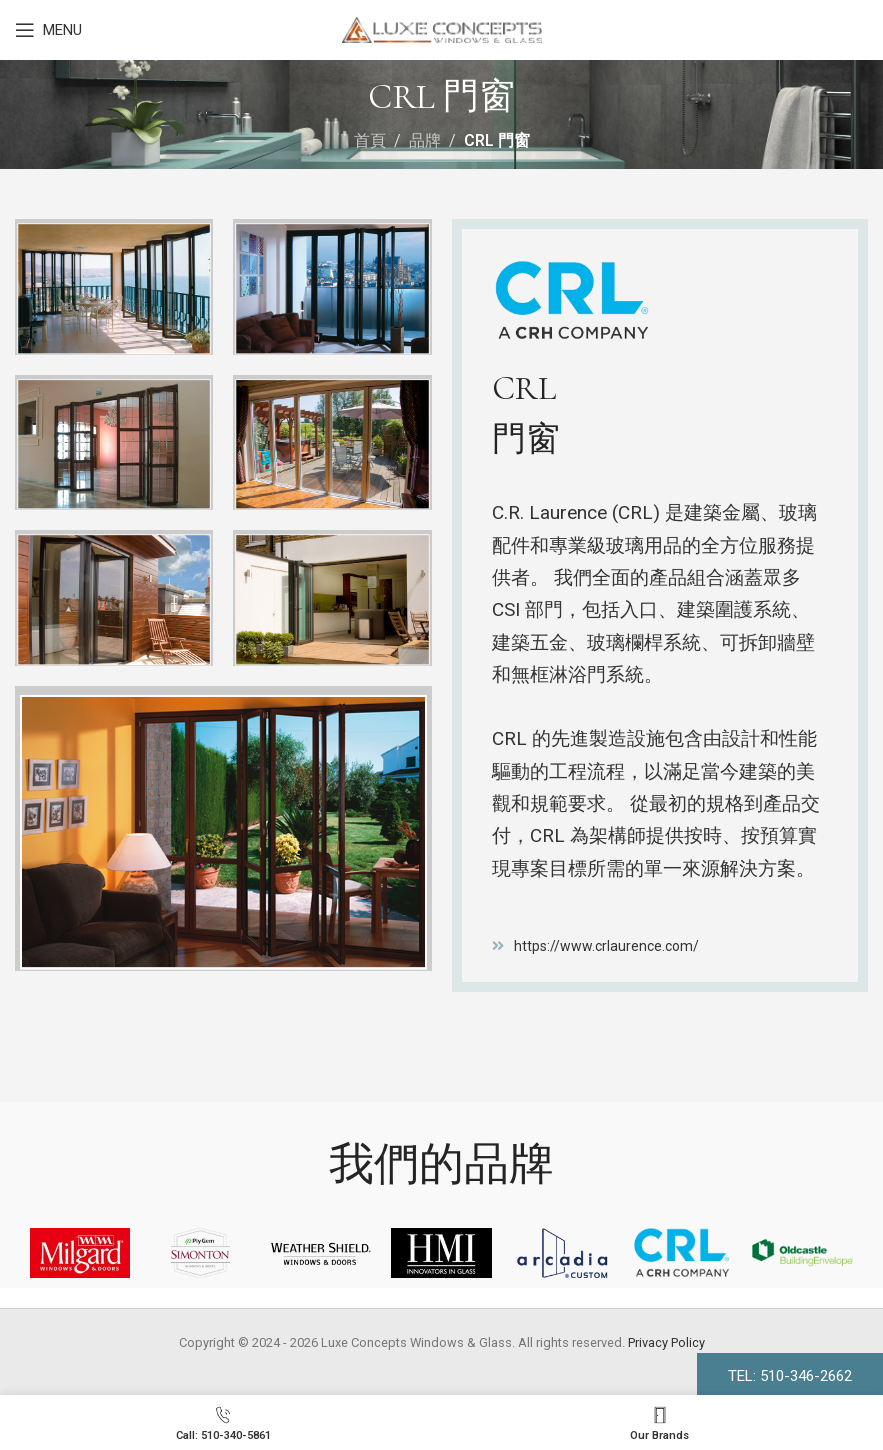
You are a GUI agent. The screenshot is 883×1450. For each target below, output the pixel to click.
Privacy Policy (666, 1342)
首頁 (370, 140)
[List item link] (660, 946)
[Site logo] (442, 28)
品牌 (425, 140)
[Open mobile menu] (48, 30)
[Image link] (223, 827)
